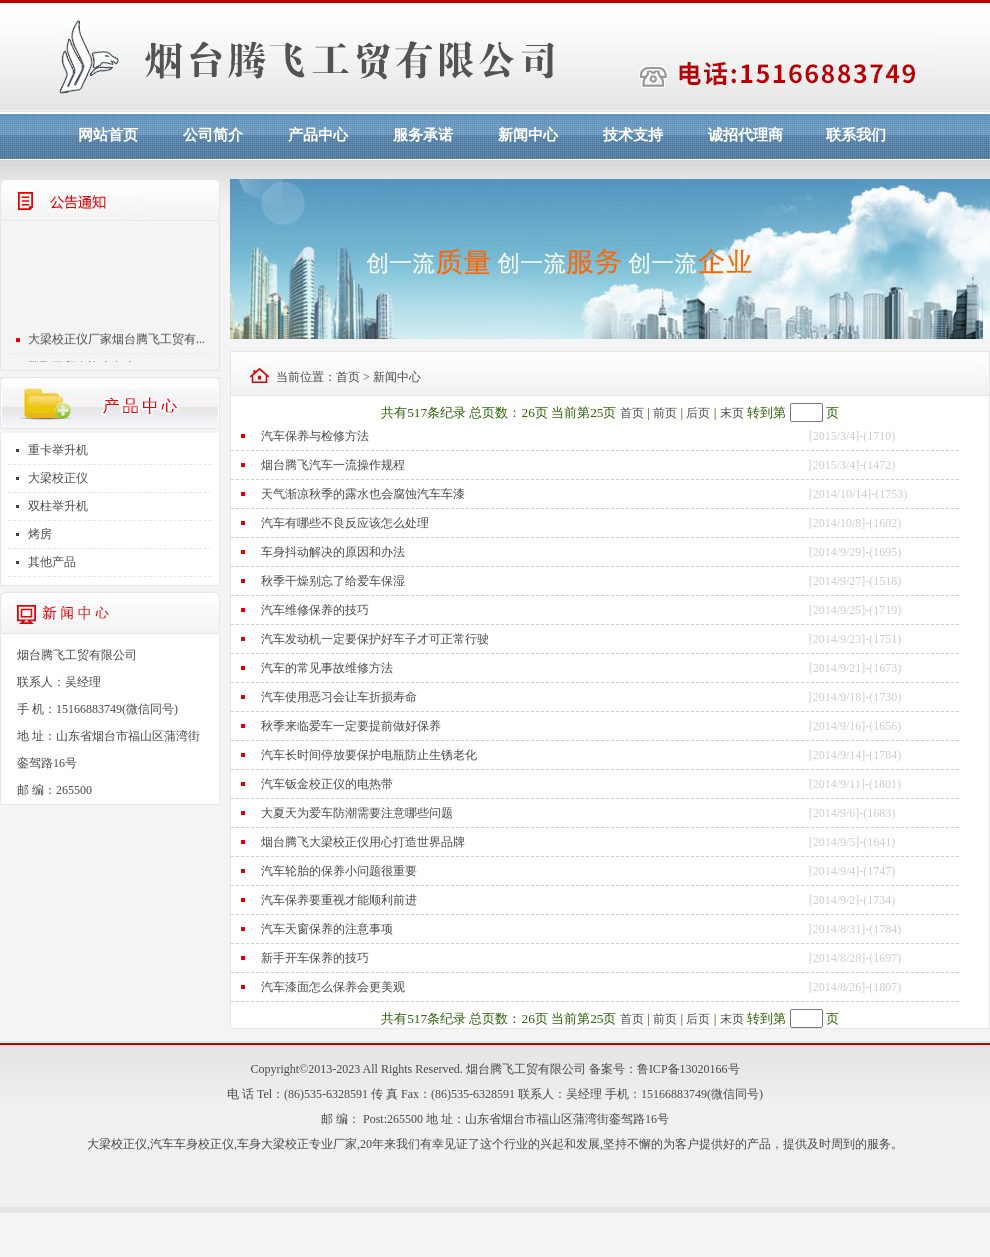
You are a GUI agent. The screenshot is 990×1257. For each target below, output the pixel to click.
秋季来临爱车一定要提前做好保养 (351, 726)
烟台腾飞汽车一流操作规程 (333, 465)
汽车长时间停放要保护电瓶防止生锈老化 (369, 755)
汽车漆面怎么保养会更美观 (333, 987)
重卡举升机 (58, 450)
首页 (348, 377)
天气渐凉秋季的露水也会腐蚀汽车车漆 (363, 494)
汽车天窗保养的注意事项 (327, 929)
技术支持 (633, 135)
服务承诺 (423, 135)
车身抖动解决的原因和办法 (333, 552)
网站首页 (108, 135)
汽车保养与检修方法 (315, 436)
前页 (665, 413)
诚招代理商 (745, 135)
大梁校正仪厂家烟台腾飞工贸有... (116, 346)
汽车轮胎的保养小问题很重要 (339, 871)
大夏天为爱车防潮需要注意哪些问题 (357, 813)
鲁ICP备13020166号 (688, 1069)
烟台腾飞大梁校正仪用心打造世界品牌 (363, 842)
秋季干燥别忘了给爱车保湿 (333, 581)
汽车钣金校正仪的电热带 (327, 784)
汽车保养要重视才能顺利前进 (339, 900)
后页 (698, 413)
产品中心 (318, 135)
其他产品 (52, 562)
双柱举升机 (58, 506)
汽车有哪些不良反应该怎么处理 (345, 523)
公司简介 (213, 135)
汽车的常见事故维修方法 (327, 668)
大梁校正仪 (58, 478)
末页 (732, 413)
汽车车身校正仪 (192, 1144)
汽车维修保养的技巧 (315, 610)
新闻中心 (528, 135)
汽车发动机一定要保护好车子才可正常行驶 (375, 639)
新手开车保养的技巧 (315, 958)
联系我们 (856, 135)
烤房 (40, 534)
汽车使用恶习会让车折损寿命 (339, 697)
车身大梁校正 (273, 1144)
